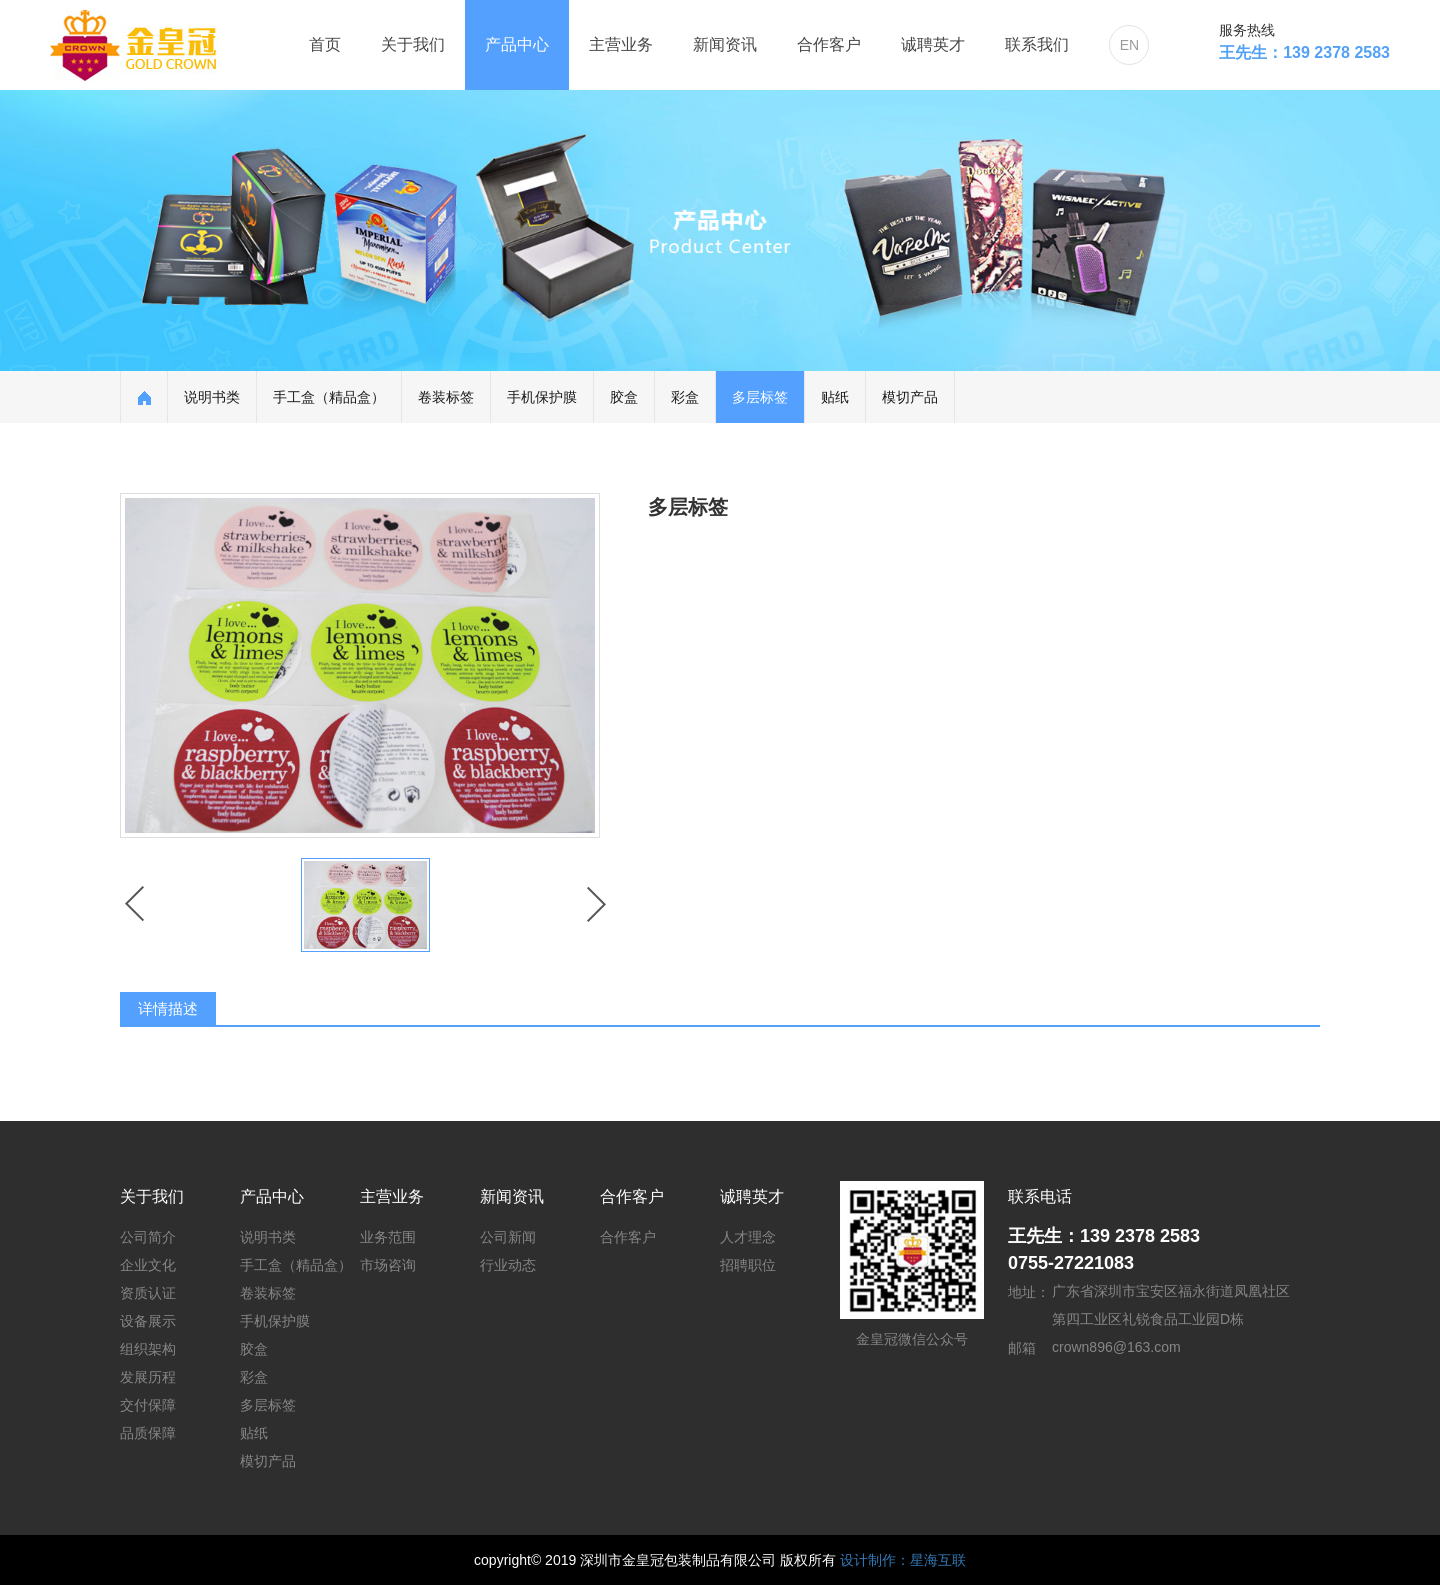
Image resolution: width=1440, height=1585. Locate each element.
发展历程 (148, 1377)
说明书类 (212, 397)
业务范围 (388, 1237)
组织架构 (148, 1349)
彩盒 (685, 397)
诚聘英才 (933, 44)
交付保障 (148, 1405)
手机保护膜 (542, 397)
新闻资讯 (725, 44)
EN (1129, 45)
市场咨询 (388, 1265)
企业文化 (148, 1265)
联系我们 (1037, 44)
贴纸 (835, 397)
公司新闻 (508, 1237)
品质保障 (148, 1433)
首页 (325, 44)
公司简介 (148, 1237)
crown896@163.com (1116, 1347)
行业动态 (508, 1265)
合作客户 (829, 44)
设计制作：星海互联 (903, 1560)
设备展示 (148, 1321)
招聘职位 (748, 1265)
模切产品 (910, 397)
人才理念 (748, 1237)
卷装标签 (446, 397)
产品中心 (517, 44)
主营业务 (621, 44)
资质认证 (148, 1293)
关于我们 (413, 44)
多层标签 (760, 397)
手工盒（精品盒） (329, 397)
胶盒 (624, 397)
